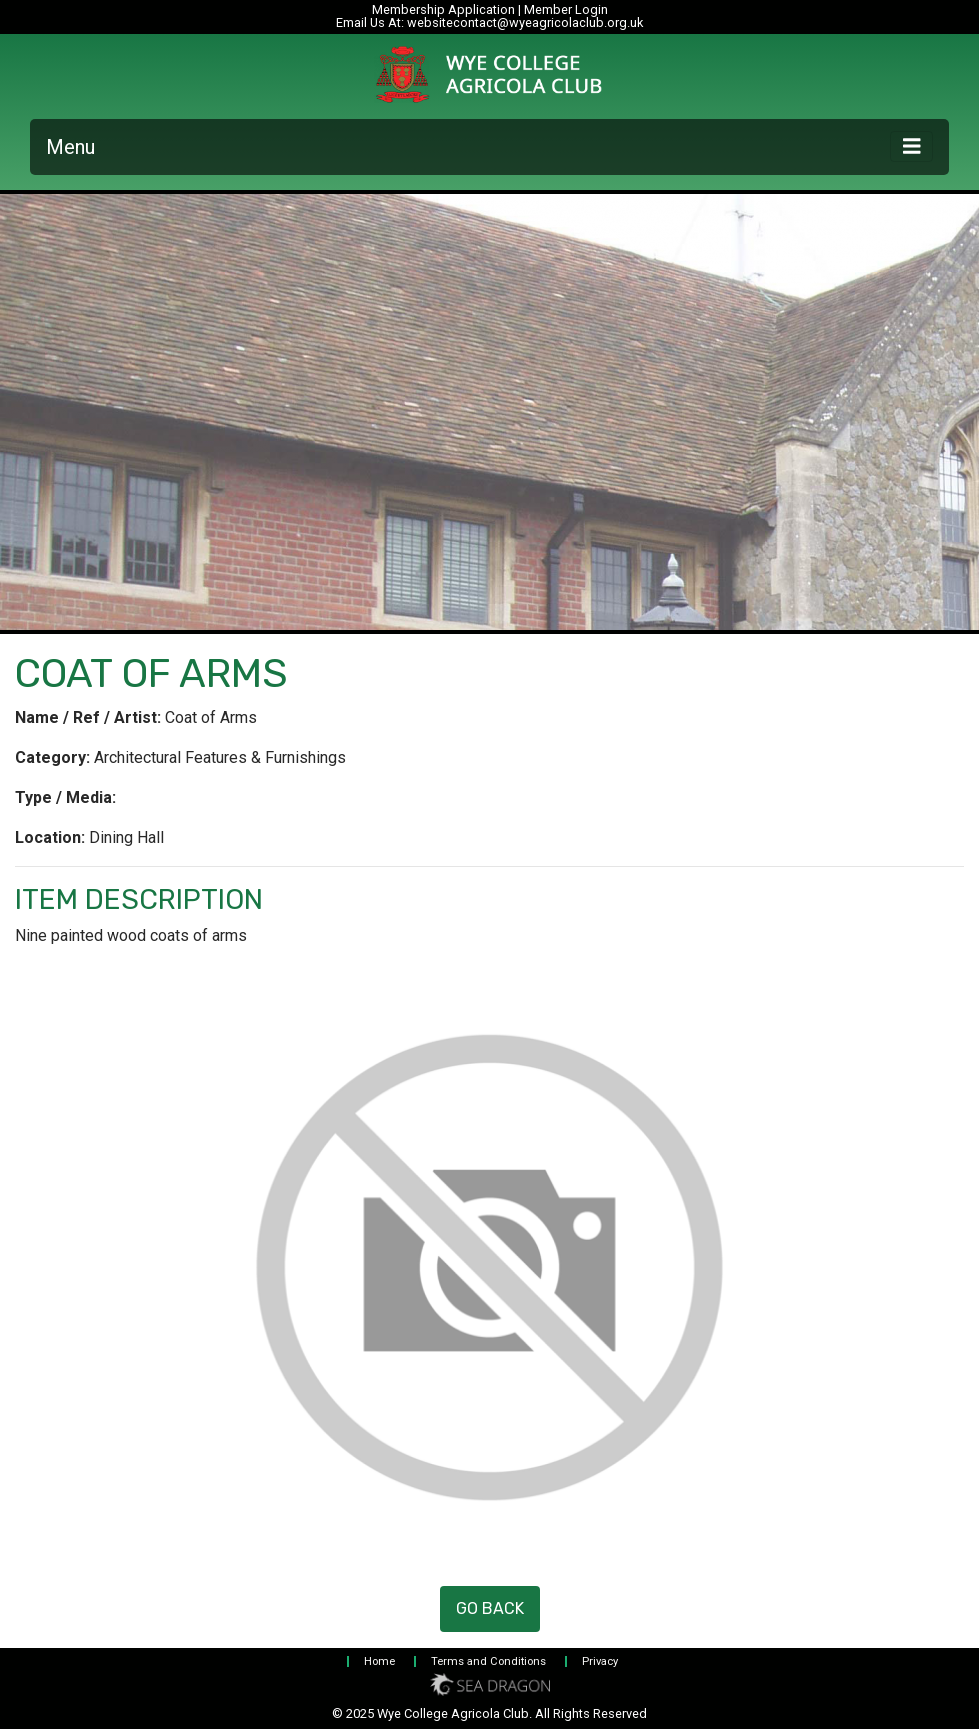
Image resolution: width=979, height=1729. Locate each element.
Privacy (600, 1661)
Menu (70, 147)
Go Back (490, 1608)
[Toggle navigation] (912, 146)
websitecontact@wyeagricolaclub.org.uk (525, 22)
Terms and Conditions (488, 1661)
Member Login (566, 9)
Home (379, 1661)
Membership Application (443, 9)
